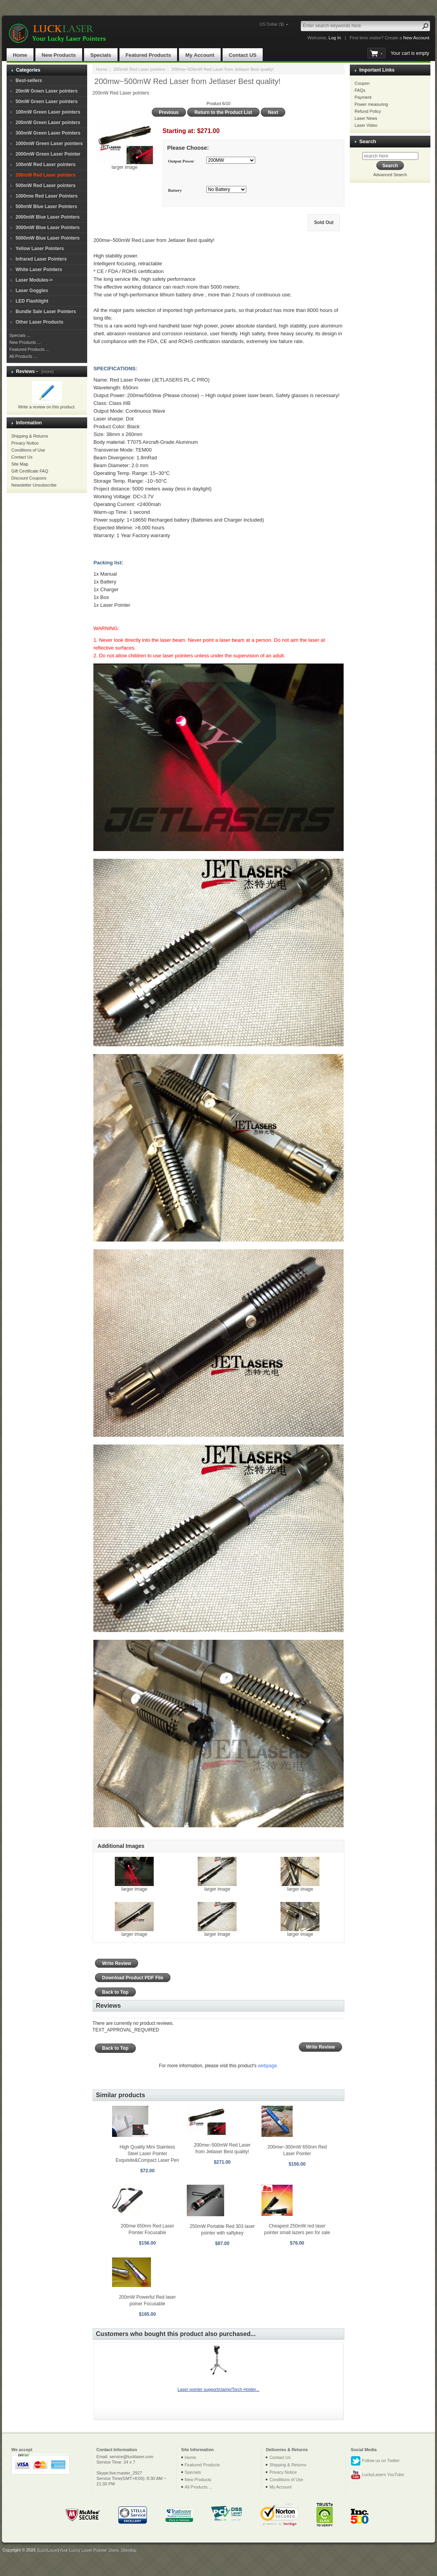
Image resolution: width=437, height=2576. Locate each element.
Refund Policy (368, 111)
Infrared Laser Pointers (41, 259)
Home (20, 55)
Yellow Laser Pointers (40, 248)
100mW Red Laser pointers (45, 164)
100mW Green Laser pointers (48, 112)
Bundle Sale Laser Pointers (46, 311)
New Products (59, 55)
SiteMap (128, 2549)
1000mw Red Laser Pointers (46, 196)
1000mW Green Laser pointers (49, 143)
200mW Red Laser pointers (139, 69)
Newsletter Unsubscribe (33, 485)
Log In (334, 37)
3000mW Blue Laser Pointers (48, 227)
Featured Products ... (29, 349)
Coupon (362, 83)
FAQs (360, 90)
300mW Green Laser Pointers (48, 133)
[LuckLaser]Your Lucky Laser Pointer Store (77, 2549)
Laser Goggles (32, 290)
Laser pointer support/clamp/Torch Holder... (218, 2389)
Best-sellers (29, 80)
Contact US (242, 55)
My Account (199, 55)
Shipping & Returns (29, 436)
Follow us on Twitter (375, 2461)
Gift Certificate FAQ (29, 471)
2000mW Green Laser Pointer (48, 154)
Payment (363, 97)
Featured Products (148, 55)
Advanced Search (390, 174)
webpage (267, 2065)
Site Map (19, 464)
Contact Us (21, 457)
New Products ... (25, 342)
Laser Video (366, 125)
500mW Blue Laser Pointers (46, 206)
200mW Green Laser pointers (48, 122)
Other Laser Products (39, 322)
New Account (416, 37)
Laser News (366, 118)
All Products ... (23, 356)
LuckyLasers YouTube (377, 2475)
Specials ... (19, 335)
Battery (175, 190)
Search (367, 141)
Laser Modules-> (34, 280)
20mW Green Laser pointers (46, 91)
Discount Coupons (28, 478)
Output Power (181, 161)
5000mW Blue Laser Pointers (48, 238)
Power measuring (371, 104)
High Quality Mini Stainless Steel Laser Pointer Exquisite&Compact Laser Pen (147, 2153)
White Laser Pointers (39, 269)
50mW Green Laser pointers (46, 101)
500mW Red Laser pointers (45, 185)
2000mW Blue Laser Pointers (48, 217)
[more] (46, 371)
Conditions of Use (28, 450)
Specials (100, 55)
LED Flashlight (32, 301)
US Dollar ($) (271, 24)
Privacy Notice (25, 443)
